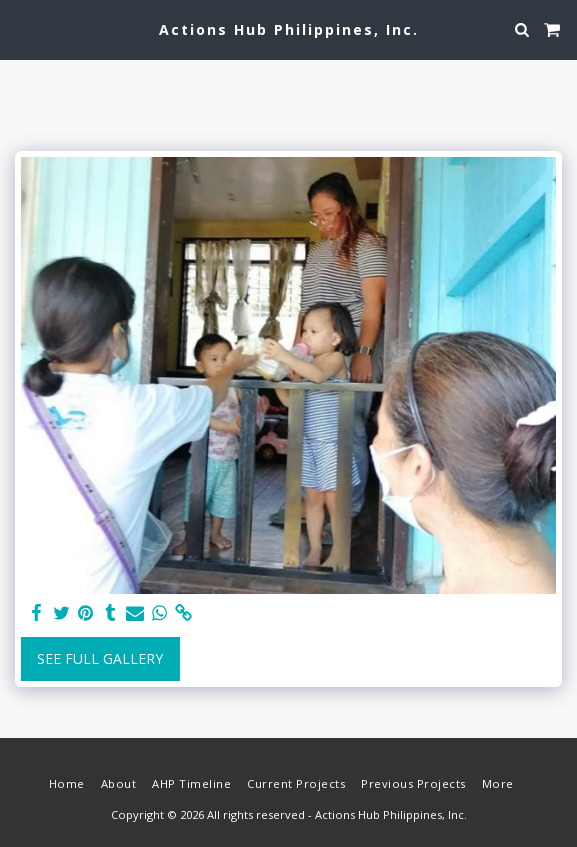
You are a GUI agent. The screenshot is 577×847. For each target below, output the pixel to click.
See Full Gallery (100, 658)
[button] (22, 28)
